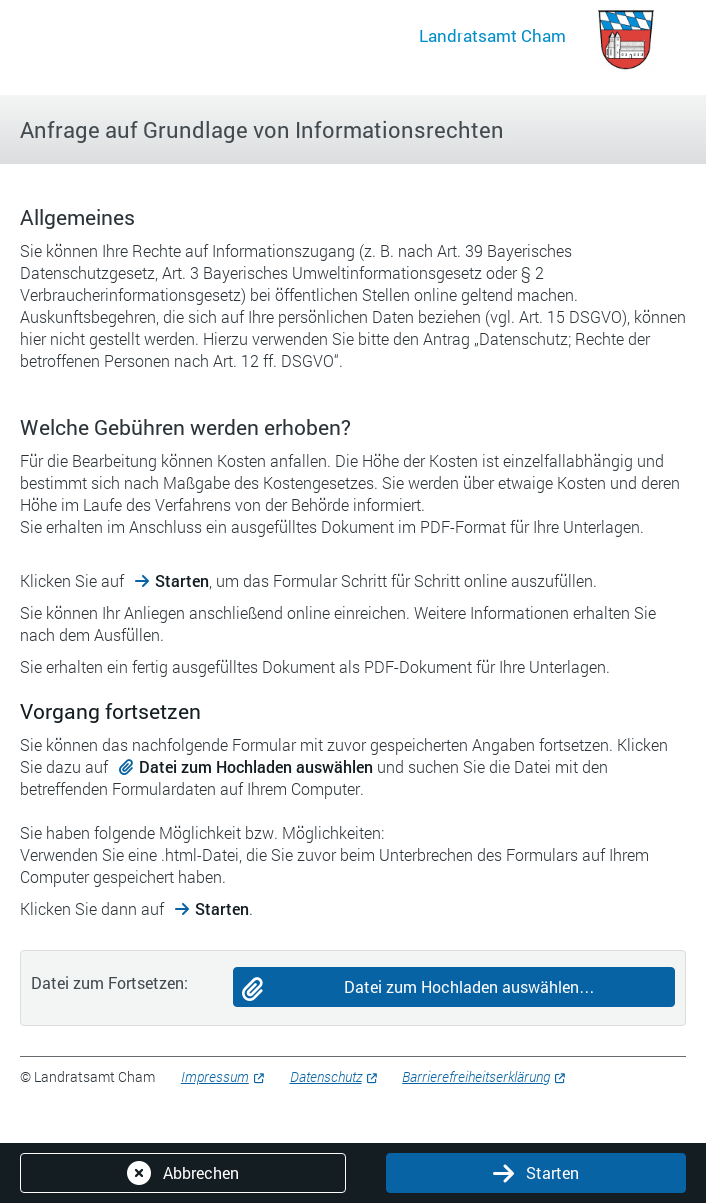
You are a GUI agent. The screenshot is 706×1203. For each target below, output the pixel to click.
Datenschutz (326, 1076)
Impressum (215, 1076)
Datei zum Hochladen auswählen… (469, 986)
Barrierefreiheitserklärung (476, 1076)
